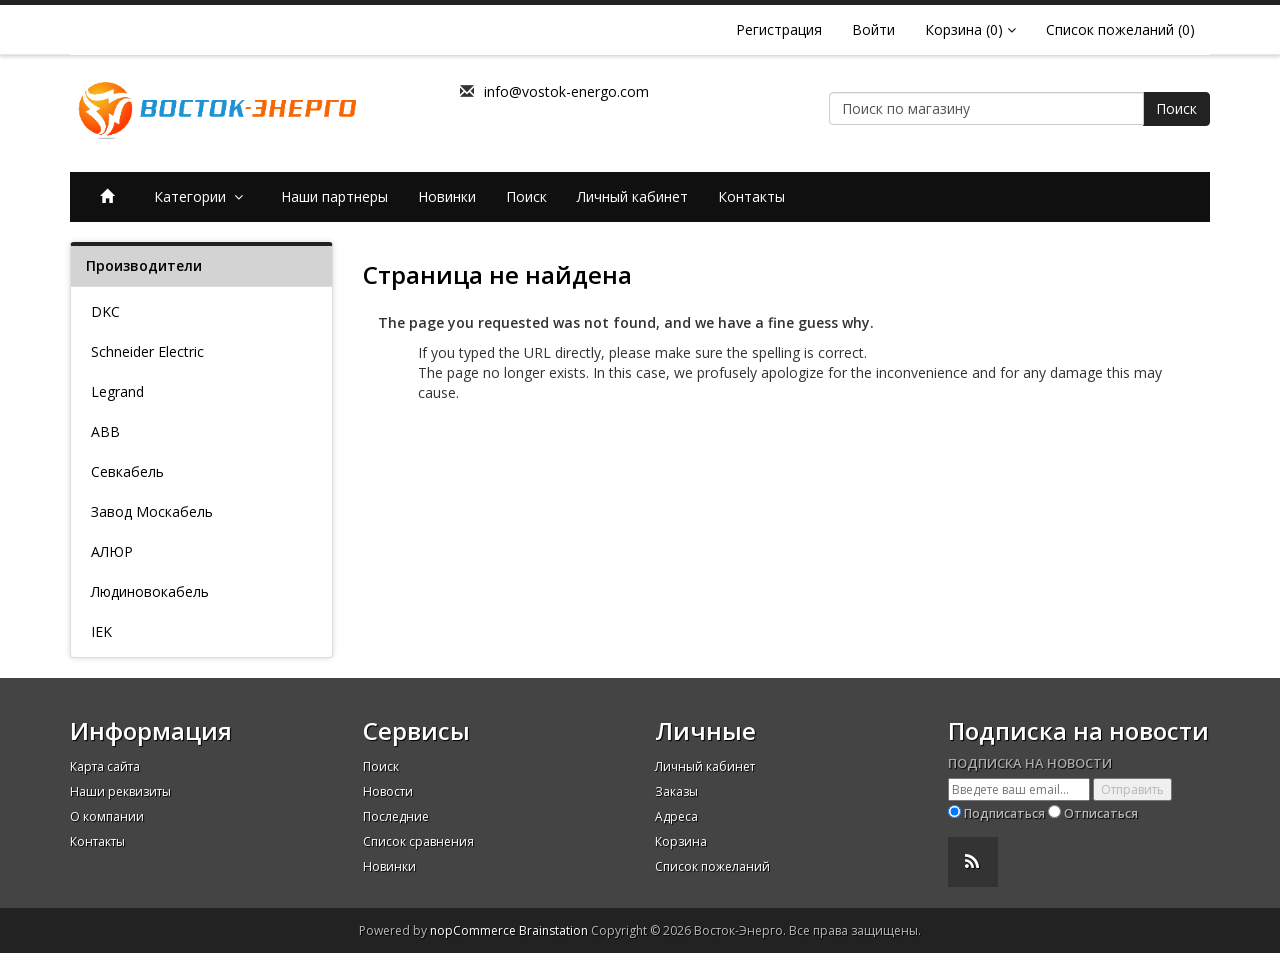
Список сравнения (418, 841)
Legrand (117, 391)
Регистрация (779, 29)
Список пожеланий (712, 866)
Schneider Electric (147, 351)
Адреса (676, 816)
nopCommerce (473, 930)
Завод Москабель (152, 511)
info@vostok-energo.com (566, 91)
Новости (388, 791)
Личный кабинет (632, 196)
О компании (107, 816)
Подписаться (1004, 813)
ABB (105, 431)
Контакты (751, 196)
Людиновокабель (150, 591)
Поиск (1176, 108)
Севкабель (127, 471)
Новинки (447, 196)
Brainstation (555, 930)
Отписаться (1101, 813)
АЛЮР (112, 551)
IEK (101, 631)
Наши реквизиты (120, 791)
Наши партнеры (334, 196)
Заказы (676, 791)
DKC (105, 311)
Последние (396, 816)
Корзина (681, 841)
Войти (873, 29)
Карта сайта (105, 766)
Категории (202, 196)
